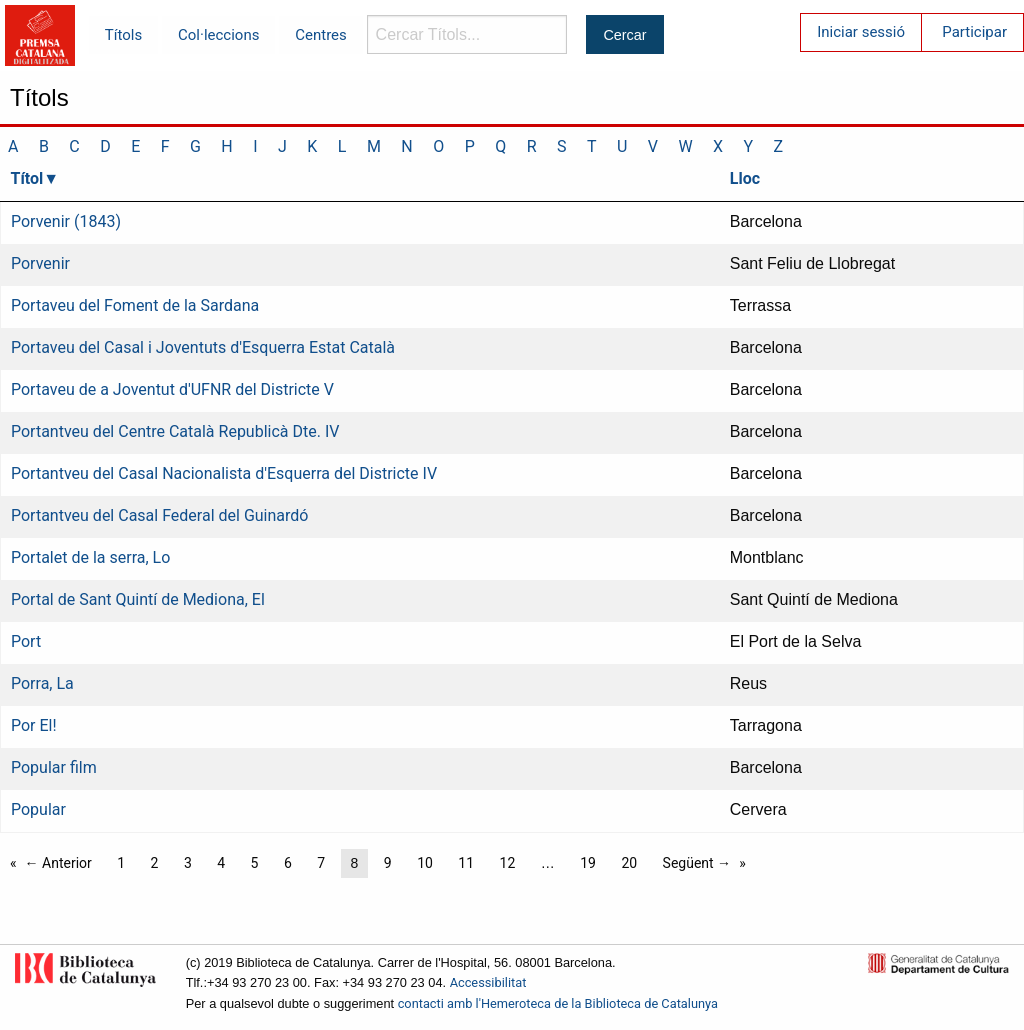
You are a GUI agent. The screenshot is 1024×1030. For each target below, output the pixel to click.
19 (588, 863)
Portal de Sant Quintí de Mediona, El (138, 599)
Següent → (697, 863)
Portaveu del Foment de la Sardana (135, 305)
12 (508, 863)
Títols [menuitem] (123, 35)
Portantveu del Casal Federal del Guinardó (159, 515)
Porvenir (40, 263)
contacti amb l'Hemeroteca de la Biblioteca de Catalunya (558, 1003)
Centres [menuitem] (321, 35)
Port (26, 641)
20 (629, 863)
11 (466, 863)
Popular (38, 809)
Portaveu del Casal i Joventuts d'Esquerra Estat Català (203, 347)
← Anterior (58, 863)
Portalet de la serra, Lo (90, 557)
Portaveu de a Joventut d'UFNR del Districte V (172, 389)
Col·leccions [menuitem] (218, 35)
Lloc (745, 178)
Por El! (34, 725)
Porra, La (42, 683)
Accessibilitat (488, 982)
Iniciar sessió (861, 32)
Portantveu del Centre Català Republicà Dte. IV (175, 431)
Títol (27, 178)
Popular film (54, 767)
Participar (974, 32)
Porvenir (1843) (66, 221)
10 (425, 863)
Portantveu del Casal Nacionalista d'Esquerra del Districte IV (224, 473)
